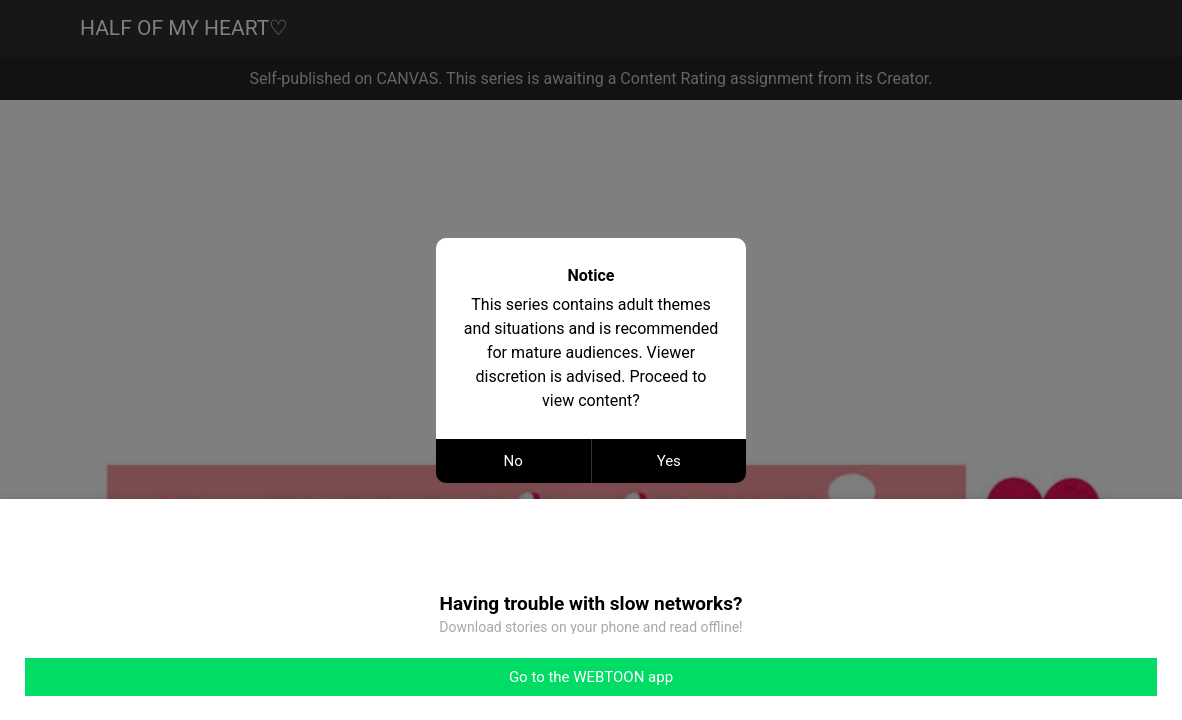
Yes (669, 461)
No (513, 461)
